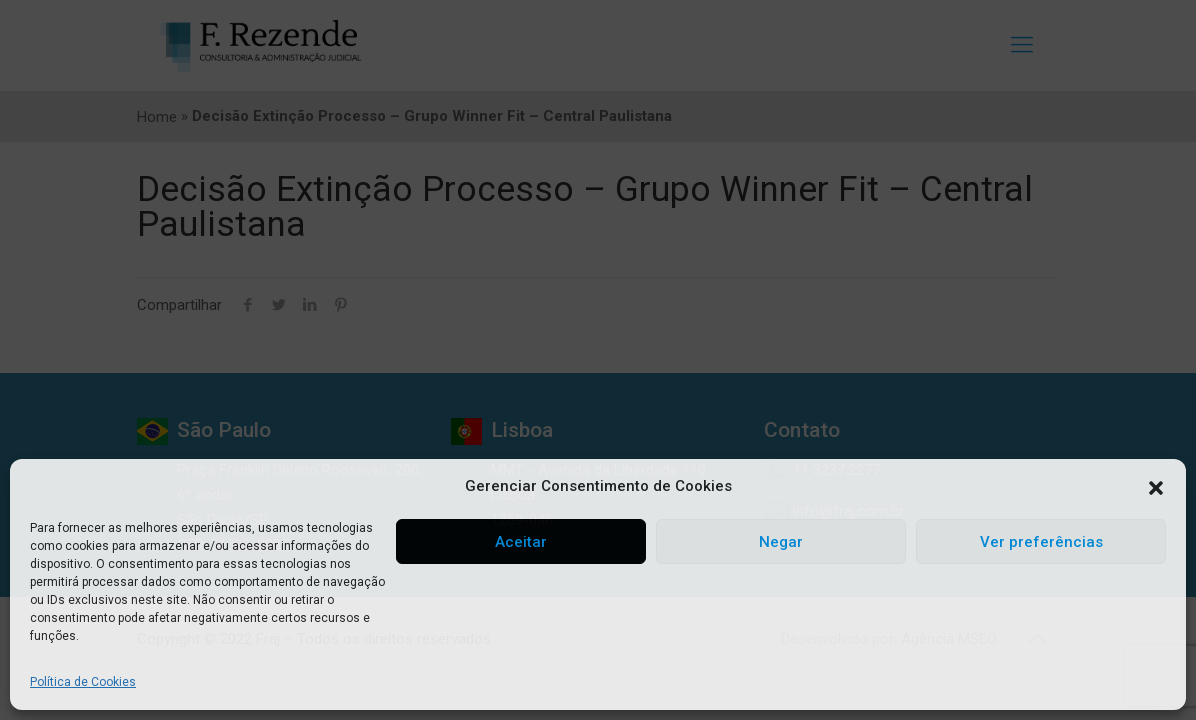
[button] (1156, 487)
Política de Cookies (83, 682)
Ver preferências (1041, 542)
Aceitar (521, 542)
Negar (781, 542)
